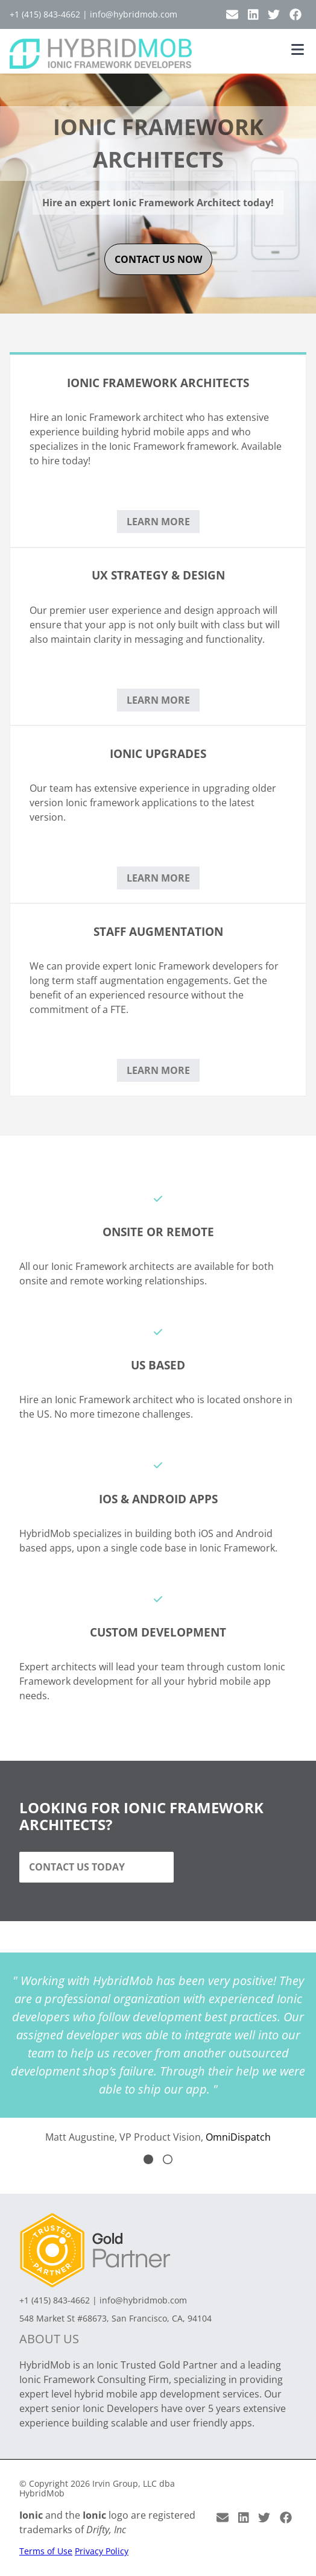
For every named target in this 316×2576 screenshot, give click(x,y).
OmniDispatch (238, 2137)
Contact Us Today (77, 1867)
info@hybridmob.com (133, 14)
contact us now (158, 259)
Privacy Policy (101, 2551)
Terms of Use (45, 2551)
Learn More (158, 521)
